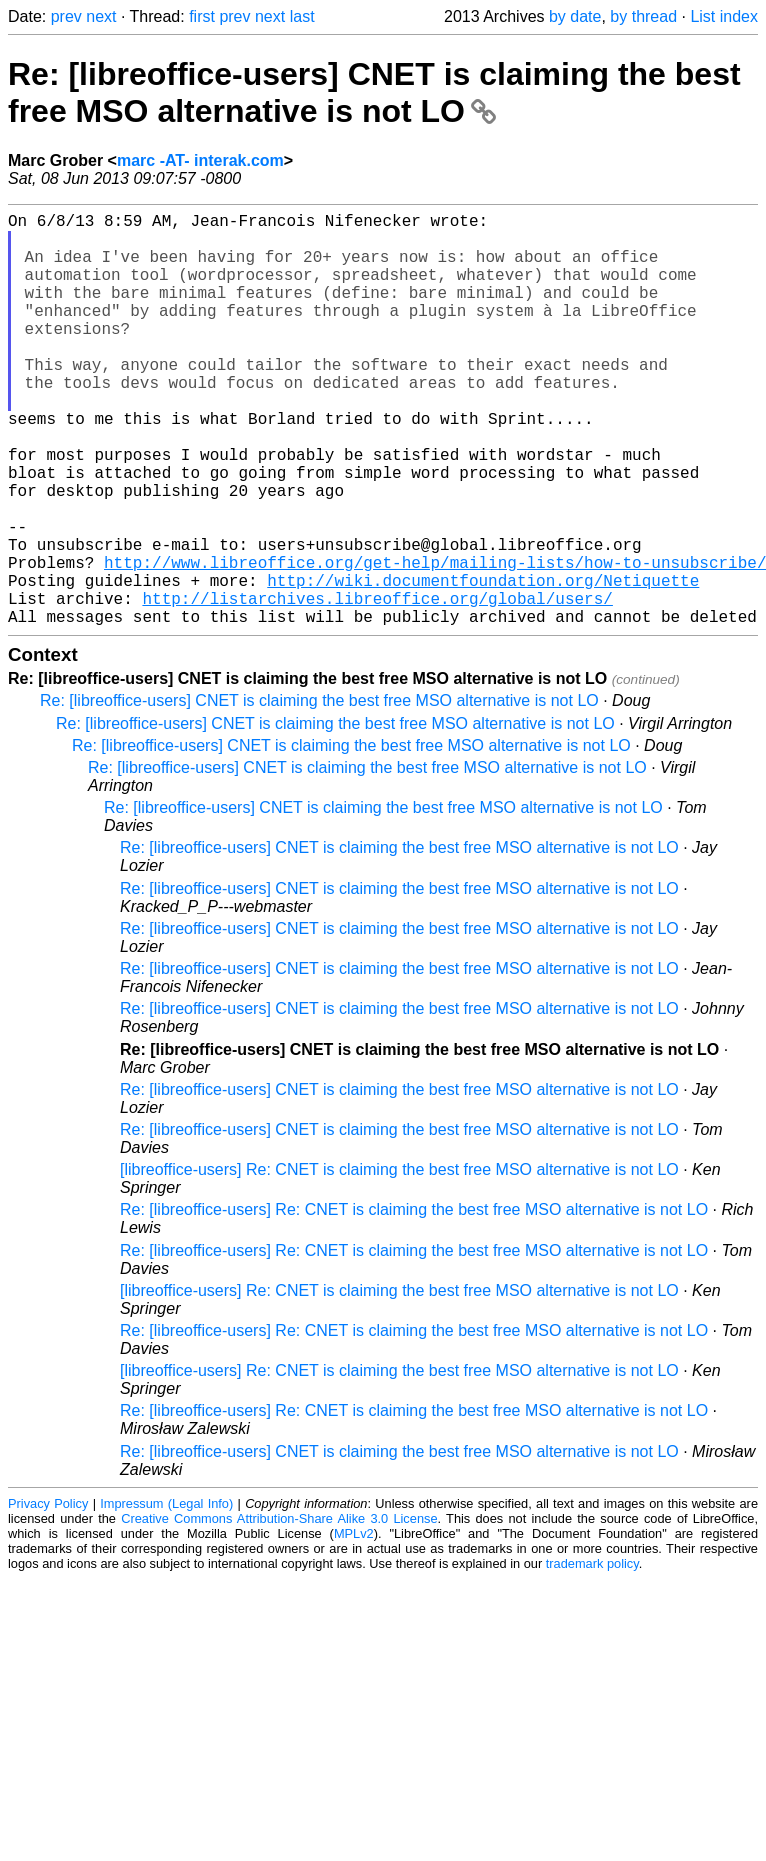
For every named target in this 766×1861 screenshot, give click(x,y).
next (101, 16)
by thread (643, 16)
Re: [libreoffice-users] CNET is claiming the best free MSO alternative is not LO (374, 92)
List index (724, 16)
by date (575, 16)
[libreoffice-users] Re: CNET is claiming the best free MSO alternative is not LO (399, 1261)
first (202, 16)
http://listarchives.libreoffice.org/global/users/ (377, 686)
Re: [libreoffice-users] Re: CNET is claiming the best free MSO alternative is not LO (414, 1301)
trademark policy (592, 1655)
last (302, 16)
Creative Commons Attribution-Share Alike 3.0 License (279, 1610)
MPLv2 (354, 1625)
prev (66, 16)
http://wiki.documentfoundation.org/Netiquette (483, 664)
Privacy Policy (48, 1595)
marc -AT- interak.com (200, 160)
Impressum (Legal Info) (166, 1595)
